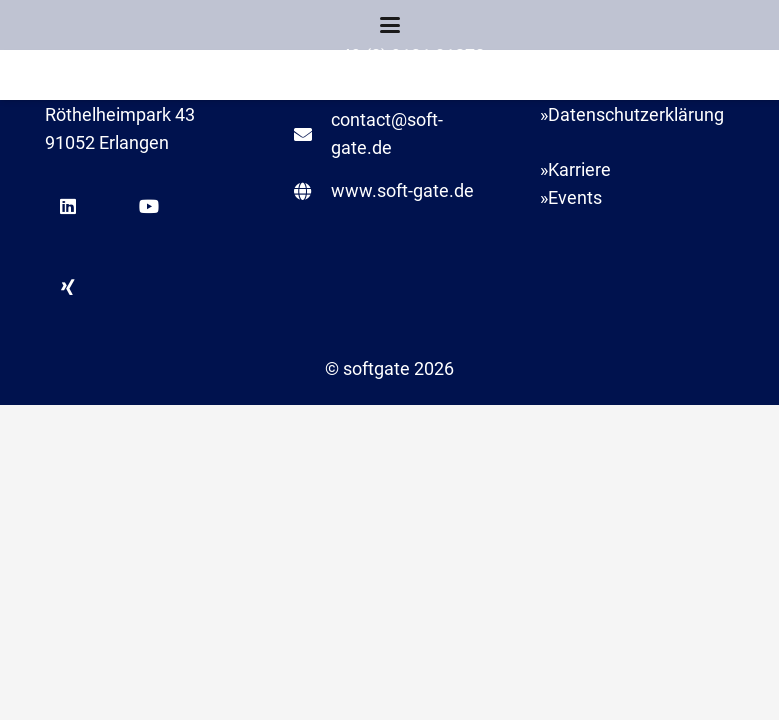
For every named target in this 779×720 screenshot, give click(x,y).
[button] (389, 25)
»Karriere (575, 169)
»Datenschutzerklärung (632, 114)
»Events (571, 197)
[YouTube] (148, 206)
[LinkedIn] (67, 206)
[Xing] (67, 287)
